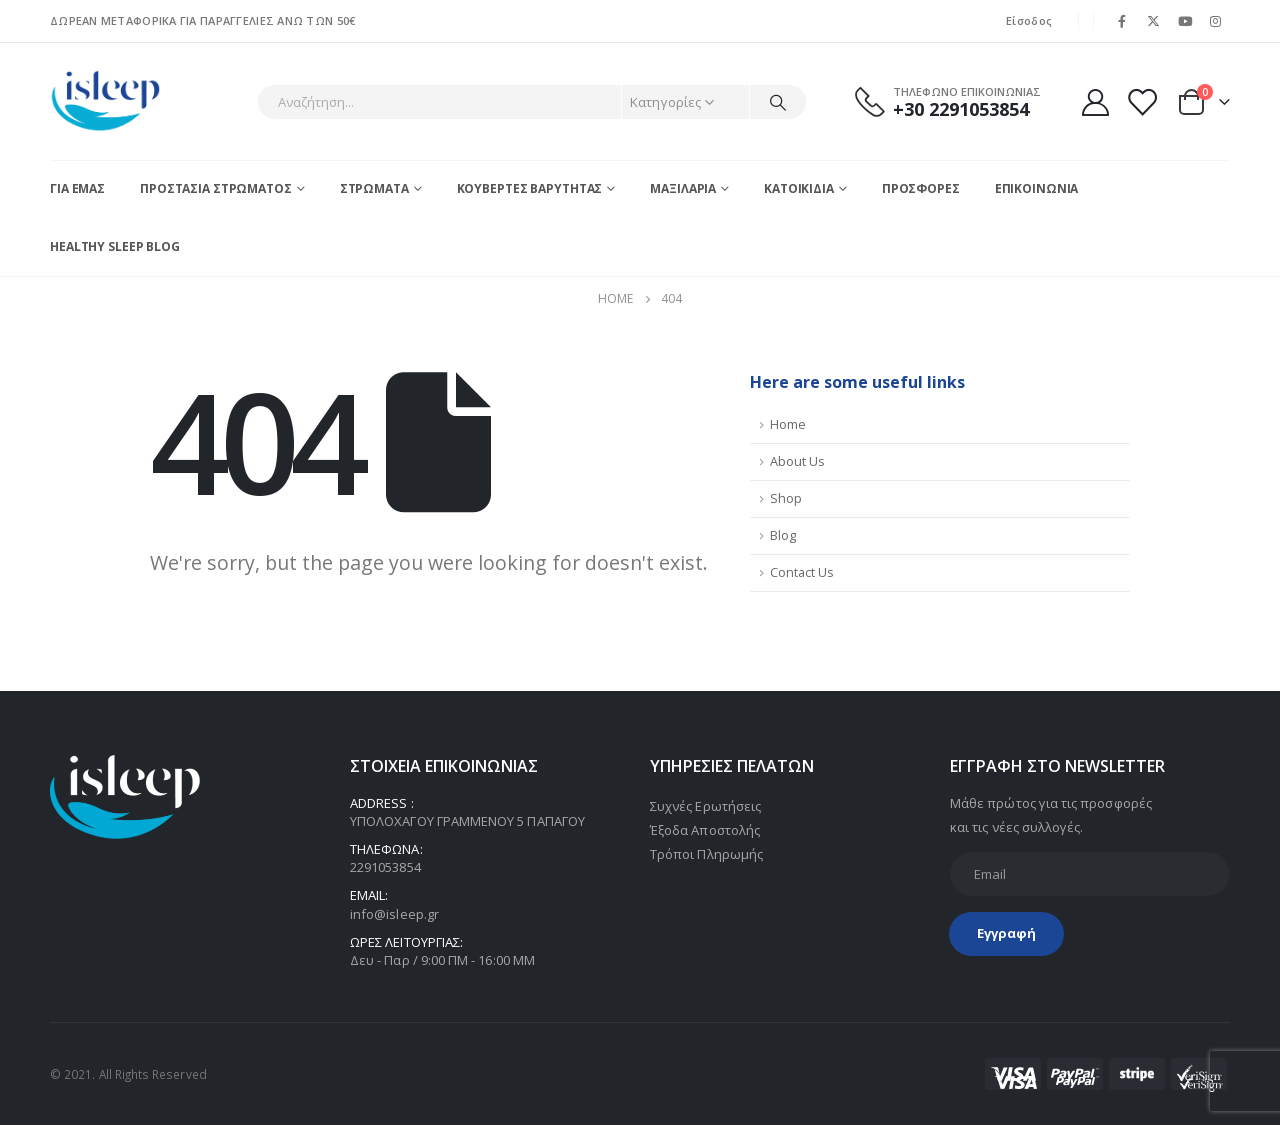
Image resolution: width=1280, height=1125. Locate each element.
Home (788, 424)
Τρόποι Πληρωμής (706, 854)
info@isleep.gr (394, 914)
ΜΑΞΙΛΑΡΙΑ (683, 188)
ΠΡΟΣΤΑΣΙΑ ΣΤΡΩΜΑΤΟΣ (216, 188)
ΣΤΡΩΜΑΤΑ (374, 188)
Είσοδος (1029, 20)
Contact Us (802, 572)
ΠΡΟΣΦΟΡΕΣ (921, 188)
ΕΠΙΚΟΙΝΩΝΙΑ (1037, 188)
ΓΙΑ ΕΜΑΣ (77, 188)
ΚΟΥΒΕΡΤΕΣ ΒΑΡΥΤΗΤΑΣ (530, 188)
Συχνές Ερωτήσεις (705, 806)
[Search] (778, 102)
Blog (783, 535)
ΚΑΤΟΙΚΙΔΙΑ (799, 188)
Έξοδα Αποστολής (705, 830)
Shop (786, 498)
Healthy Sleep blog (115, 246)
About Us (797, 461)
